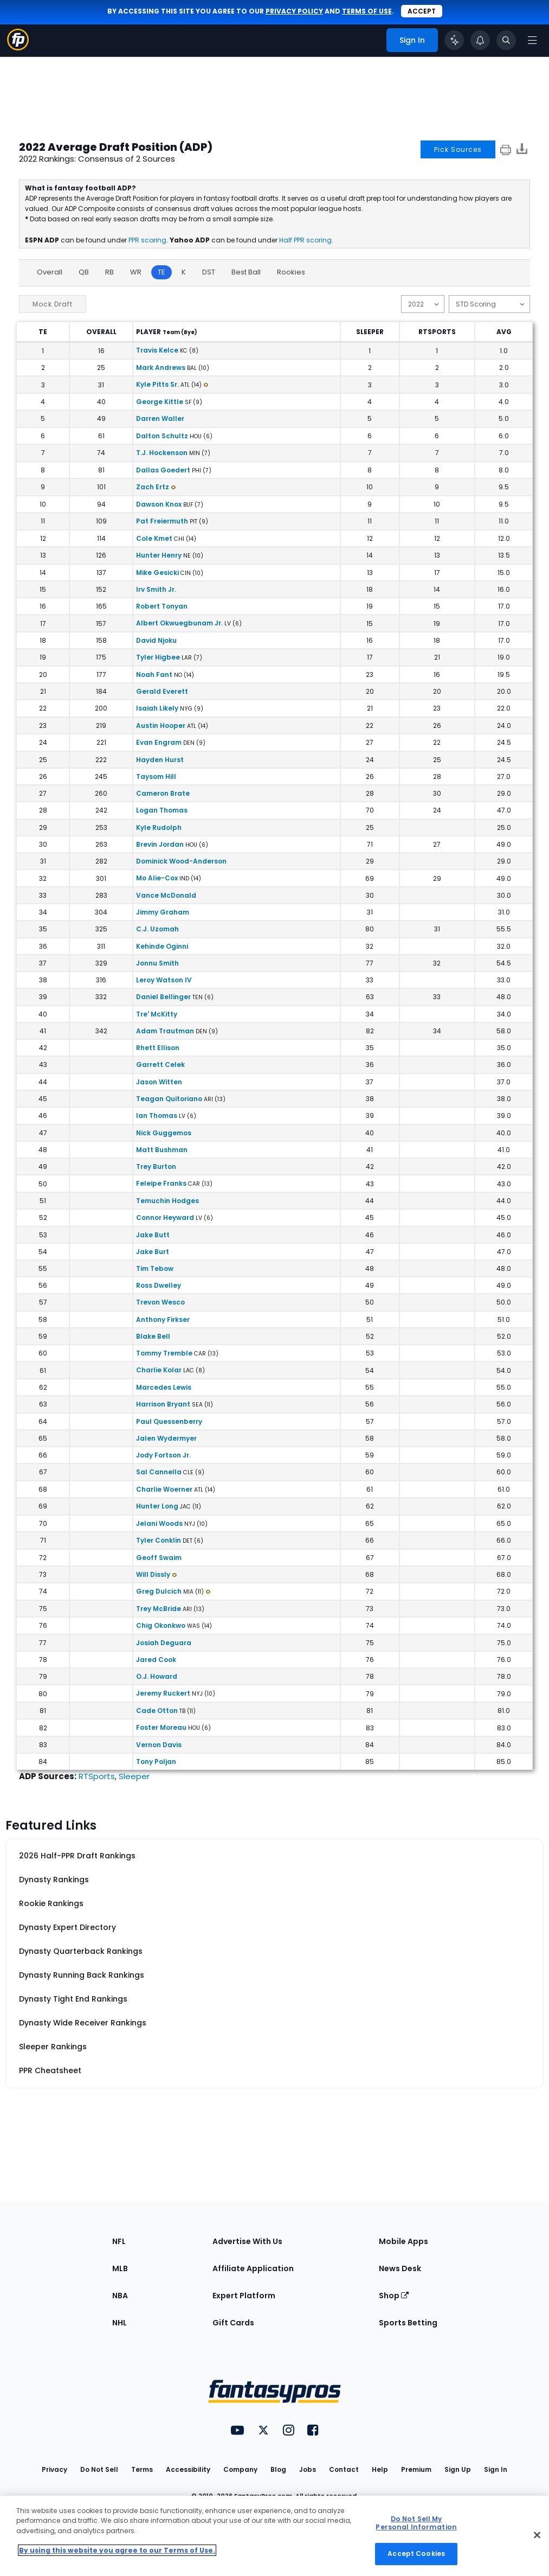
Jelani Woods (159, 1523)
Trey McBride (158, 1608)
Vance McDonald (166, 895)
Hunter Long (157, 1506)
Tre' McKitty (156, 1014)
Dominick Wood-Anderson (181, 861)
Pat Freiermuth (162, 521)
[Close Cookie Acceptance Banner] (537, 2535)
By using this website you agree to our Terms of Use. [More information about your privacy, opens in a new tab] (117, 2550)
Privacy (54, 2469)
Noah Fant (154, 674)
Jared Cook (156, 1659)
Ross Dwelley (158, 1285)
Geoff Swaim (159, 1557)
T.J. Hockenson (162, 452)
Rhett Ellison (157, 1047)
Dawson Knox (159, 504)
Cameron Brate (163, 793)
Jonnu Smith (157, 963)
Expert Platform (243, 2295)
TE (161, 272)
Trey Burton (156, 1166)
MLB (120, 2268)
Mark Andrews (160, 367)
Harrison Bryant (163, 1404)
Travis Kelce (157, 350)
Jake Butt (153, 1234)
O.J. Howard (156, 1676)
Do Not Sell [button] (99, 2469)
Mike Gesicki (157, 572)
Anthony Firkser (163, 1319)
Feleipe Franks (161, 1183)
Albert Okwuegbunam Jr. (179, 623)
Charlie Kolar (159, 1370)
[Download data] (521, 150)
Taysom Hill (156, 776)
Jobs (307, 2469)
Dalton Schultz (162, 435)
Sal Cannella (159, 1471)
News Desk (400, 2268)
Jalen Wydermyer (166, 1438)
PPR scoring (147, 240)
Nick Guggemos (163, 1132)
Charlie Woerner (164, 1489)
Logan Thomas (162, 810)
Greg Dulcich (159, 1591)
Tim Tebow (154, 1268)
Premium (416, 2469)
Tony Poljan (156, 1761)
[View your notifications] (480, 40)
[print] (505, 149)
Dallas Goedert (163, 470)
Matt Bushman (162, 1149)
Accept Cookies (416, 2553)
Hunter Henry (159, 555)
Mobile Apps (403, 2241)
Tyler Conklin (158, 1540)
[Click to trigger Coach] (454, 40)
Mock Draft (53, 304)
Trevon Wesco (160, 1302)
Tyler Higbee (158, 657)
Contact (344, 2469)
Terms (142, 2469)
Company (240, 2469)
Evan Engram (159, 742)
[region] (274, 2536)
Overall (49, 272)
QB (84, 272)
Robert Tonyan (162, 606)
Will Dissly (153, 1574)
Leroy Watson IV (164, 980)
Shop (394, 2295)
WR (135, 272)
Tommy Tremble (164, 1353)
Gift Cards (233, 2322)
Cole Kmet (154, 538)
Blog (278, 2469)
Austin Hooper (160, 725)
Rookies (291, 272)
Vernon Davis (159, 1744)
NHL (119, 2322)
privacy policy (294, 11)
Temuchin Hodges (167, 1200)
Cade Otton (157, 1710)
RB (109, 272)
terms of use (367, 11)
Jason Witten (159, 1081)
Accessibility (188, 2469)
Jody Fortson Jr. (163, 1455)
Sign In (495, 2469)
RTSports (97, 1776)
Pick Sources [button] (458, 149)
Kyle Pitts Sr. (157, 384)
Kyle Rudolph (159, 827)
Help (380, 2469)
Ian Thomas (156, 1115)
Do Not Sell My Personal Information (416, 2523)
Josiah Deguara (163, 1642)
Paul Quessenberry (169, 1421)
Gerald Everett (162, 691)
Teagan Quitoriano (169, 1098)
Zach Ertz (152, 486)
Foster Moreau (161, 1727)
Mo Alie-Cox (157, 878)
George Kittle (159, 401)
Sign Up (457, 2469)
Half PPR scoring (305, 240)
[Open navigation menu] (532, 40)
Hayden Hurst (160, 759)
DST (208, 272)
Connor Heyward (165, 1217)
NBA (120, 2295)
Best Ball (246, 272)
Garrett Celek (160, 1064)
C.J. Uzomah (157, 929)
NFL (119, 2241)
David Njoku (156, 640)
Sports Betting (408, 2322)
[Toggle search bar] (506, 40)
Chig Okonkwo (160, 1625)
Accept (422, 11)
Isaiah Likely (157, 708)
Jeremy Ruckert (163, 1693)
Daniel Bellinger (163, 996)
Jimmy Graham (162, 912)
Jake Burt (152, 1251)
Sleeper (134, 1776)
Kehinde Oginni (162, 946)
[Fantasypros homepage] (18, 47)
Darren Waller (160, 418)
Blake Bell (153, 1336)
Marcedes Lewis (163, 1387)
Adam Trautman (165, 1030)
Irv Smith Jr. (156, 589)
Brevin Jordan (160, 844)
